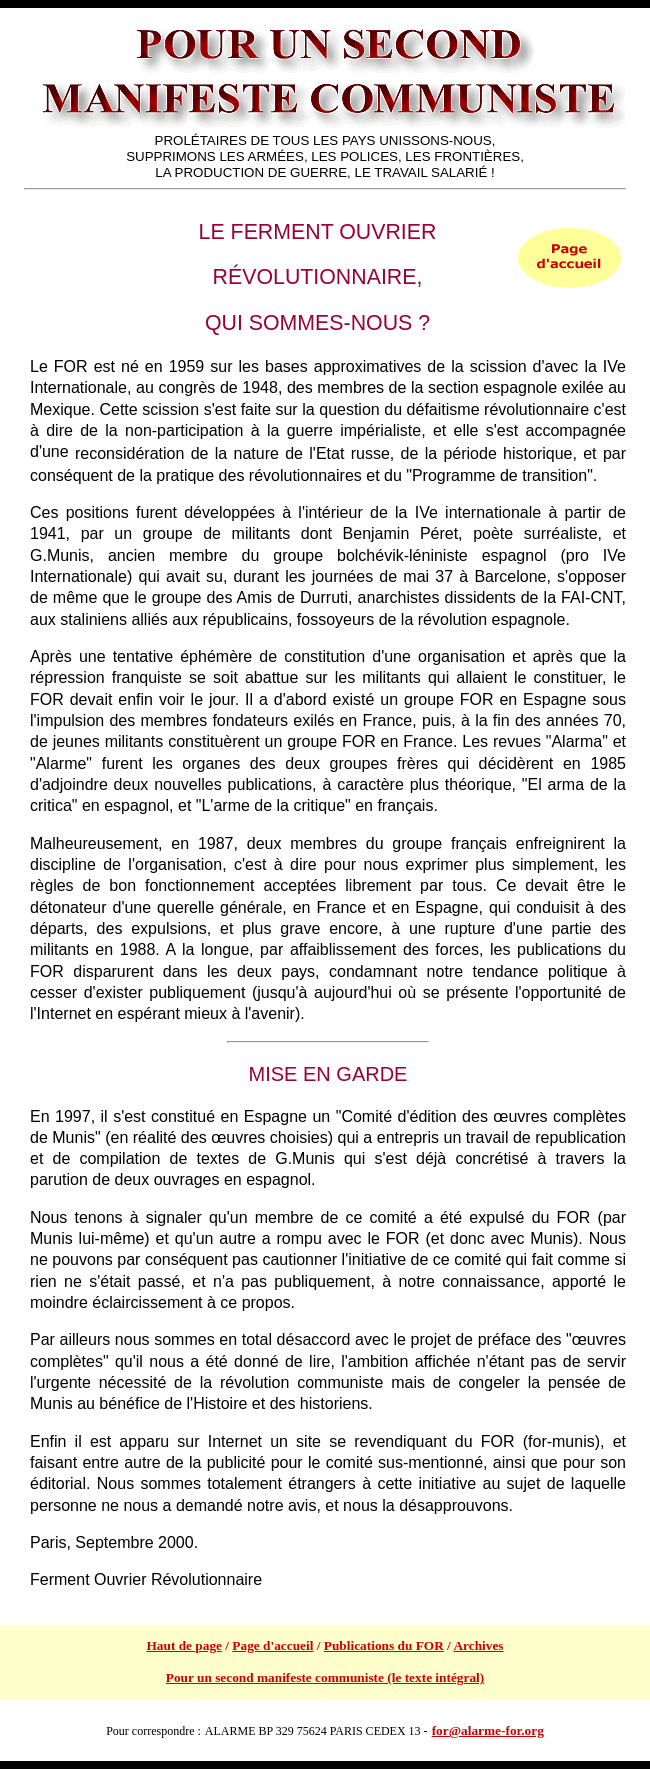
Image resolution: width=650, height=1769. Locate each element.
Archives (478, 1645)
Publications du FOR (384, 1645)
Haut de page (184, 1645)
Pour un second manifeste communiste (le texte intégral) (325, 1677)
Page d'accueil (272, 1645)
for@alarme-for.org (488, 1730)
